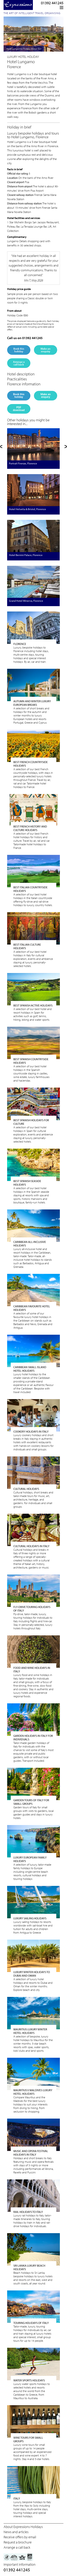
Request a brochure (18, 2542)
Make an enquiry (46, 350)
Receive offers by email (20, 2537)
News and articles (16, 2532)
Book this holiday (18, 350)
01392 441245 (52, 2)
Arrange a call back (19, 363)
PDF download (18, 409)
